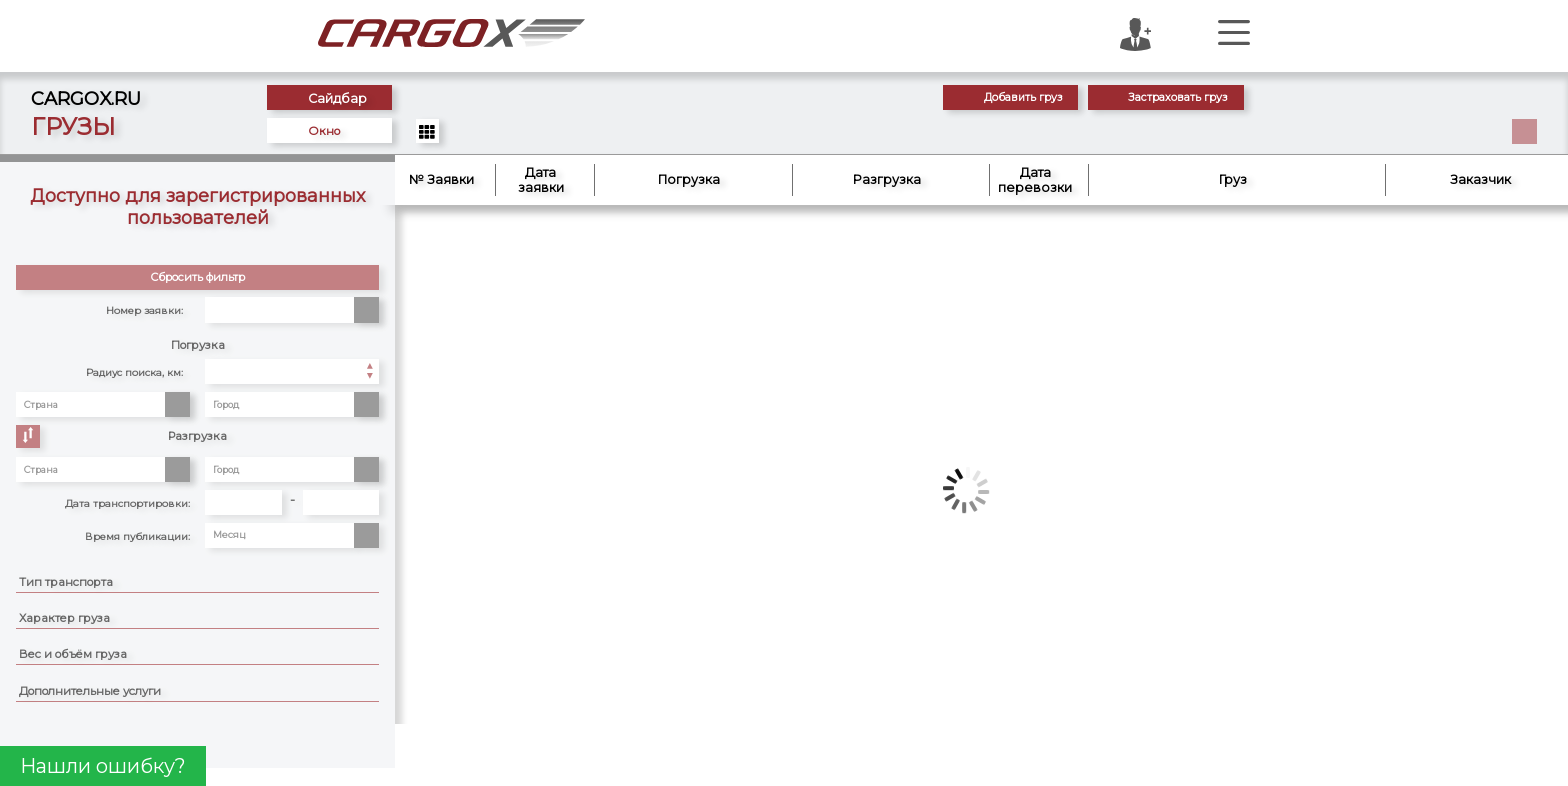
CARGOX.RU (86, 98)
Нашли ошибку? (103, 766)
